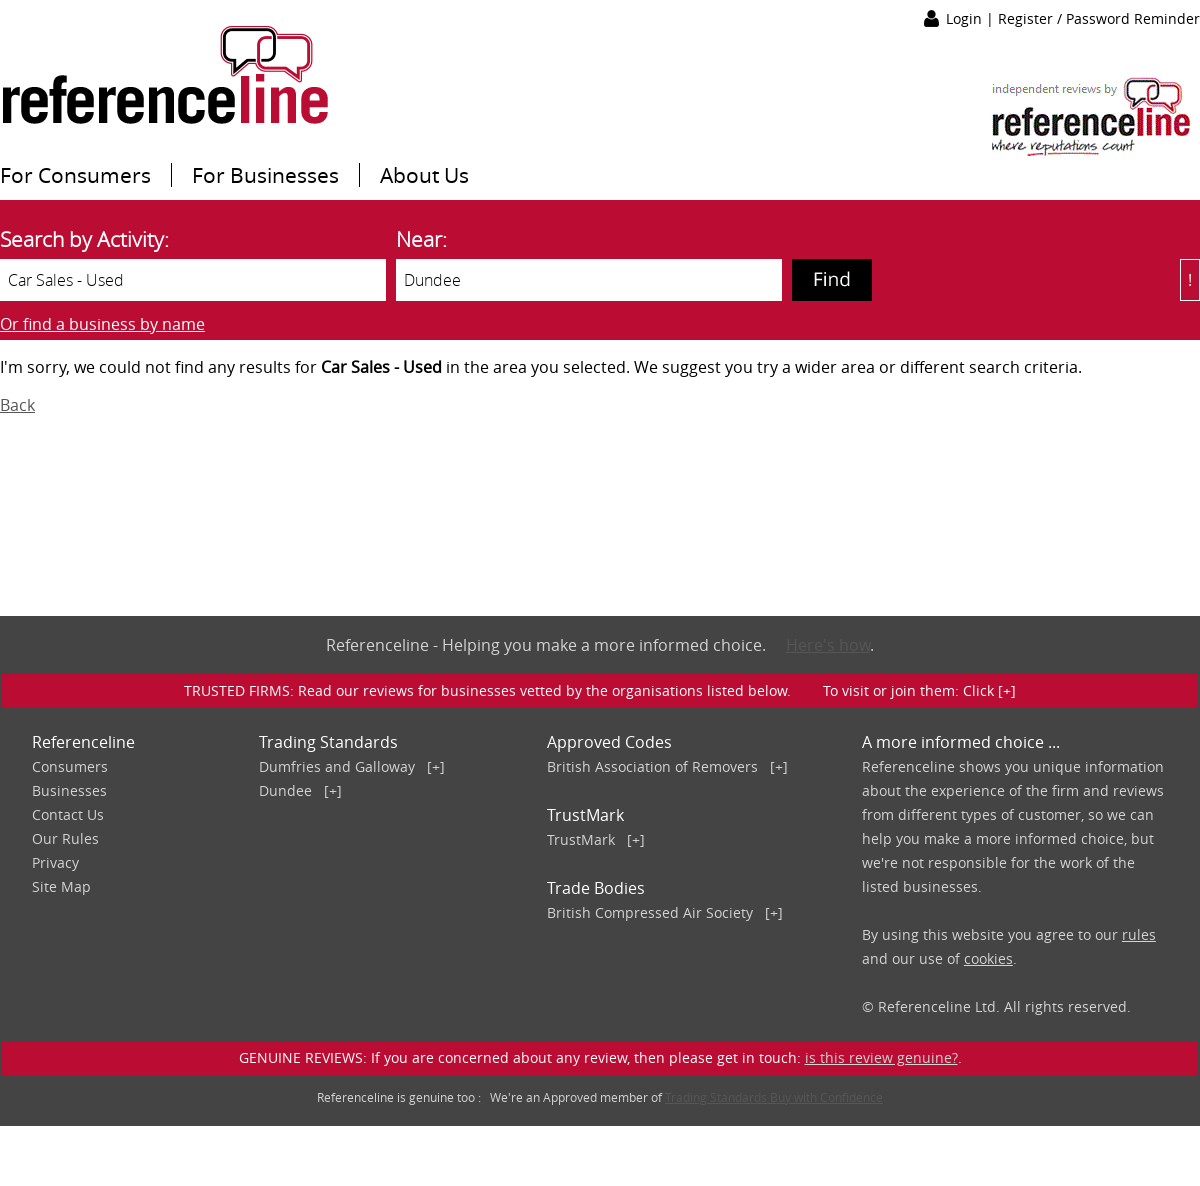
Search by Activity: (84, 239)
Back (17, 405)
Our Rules (65, 838)
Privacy (55, 862)
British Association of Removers (652, 766)
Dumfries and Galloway (337, 766)
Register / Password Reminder (1099, 18)
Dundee (285, 790)
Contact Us (68, 814)
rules (1139, 934)
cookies (988, 958)
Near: (421, 239)
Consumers (70, 766)
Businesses (69, 790)
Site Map (61, 886)
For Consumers (75, 175)
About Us (424, 175)
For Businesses (265, 175)
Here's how (828, 645)
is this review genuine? (881, 1057)
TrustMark (581, 839)
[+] (436, 766)
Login (966, 18)
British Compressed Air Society (650, 912)
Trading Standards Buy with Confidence (774, 1097)
